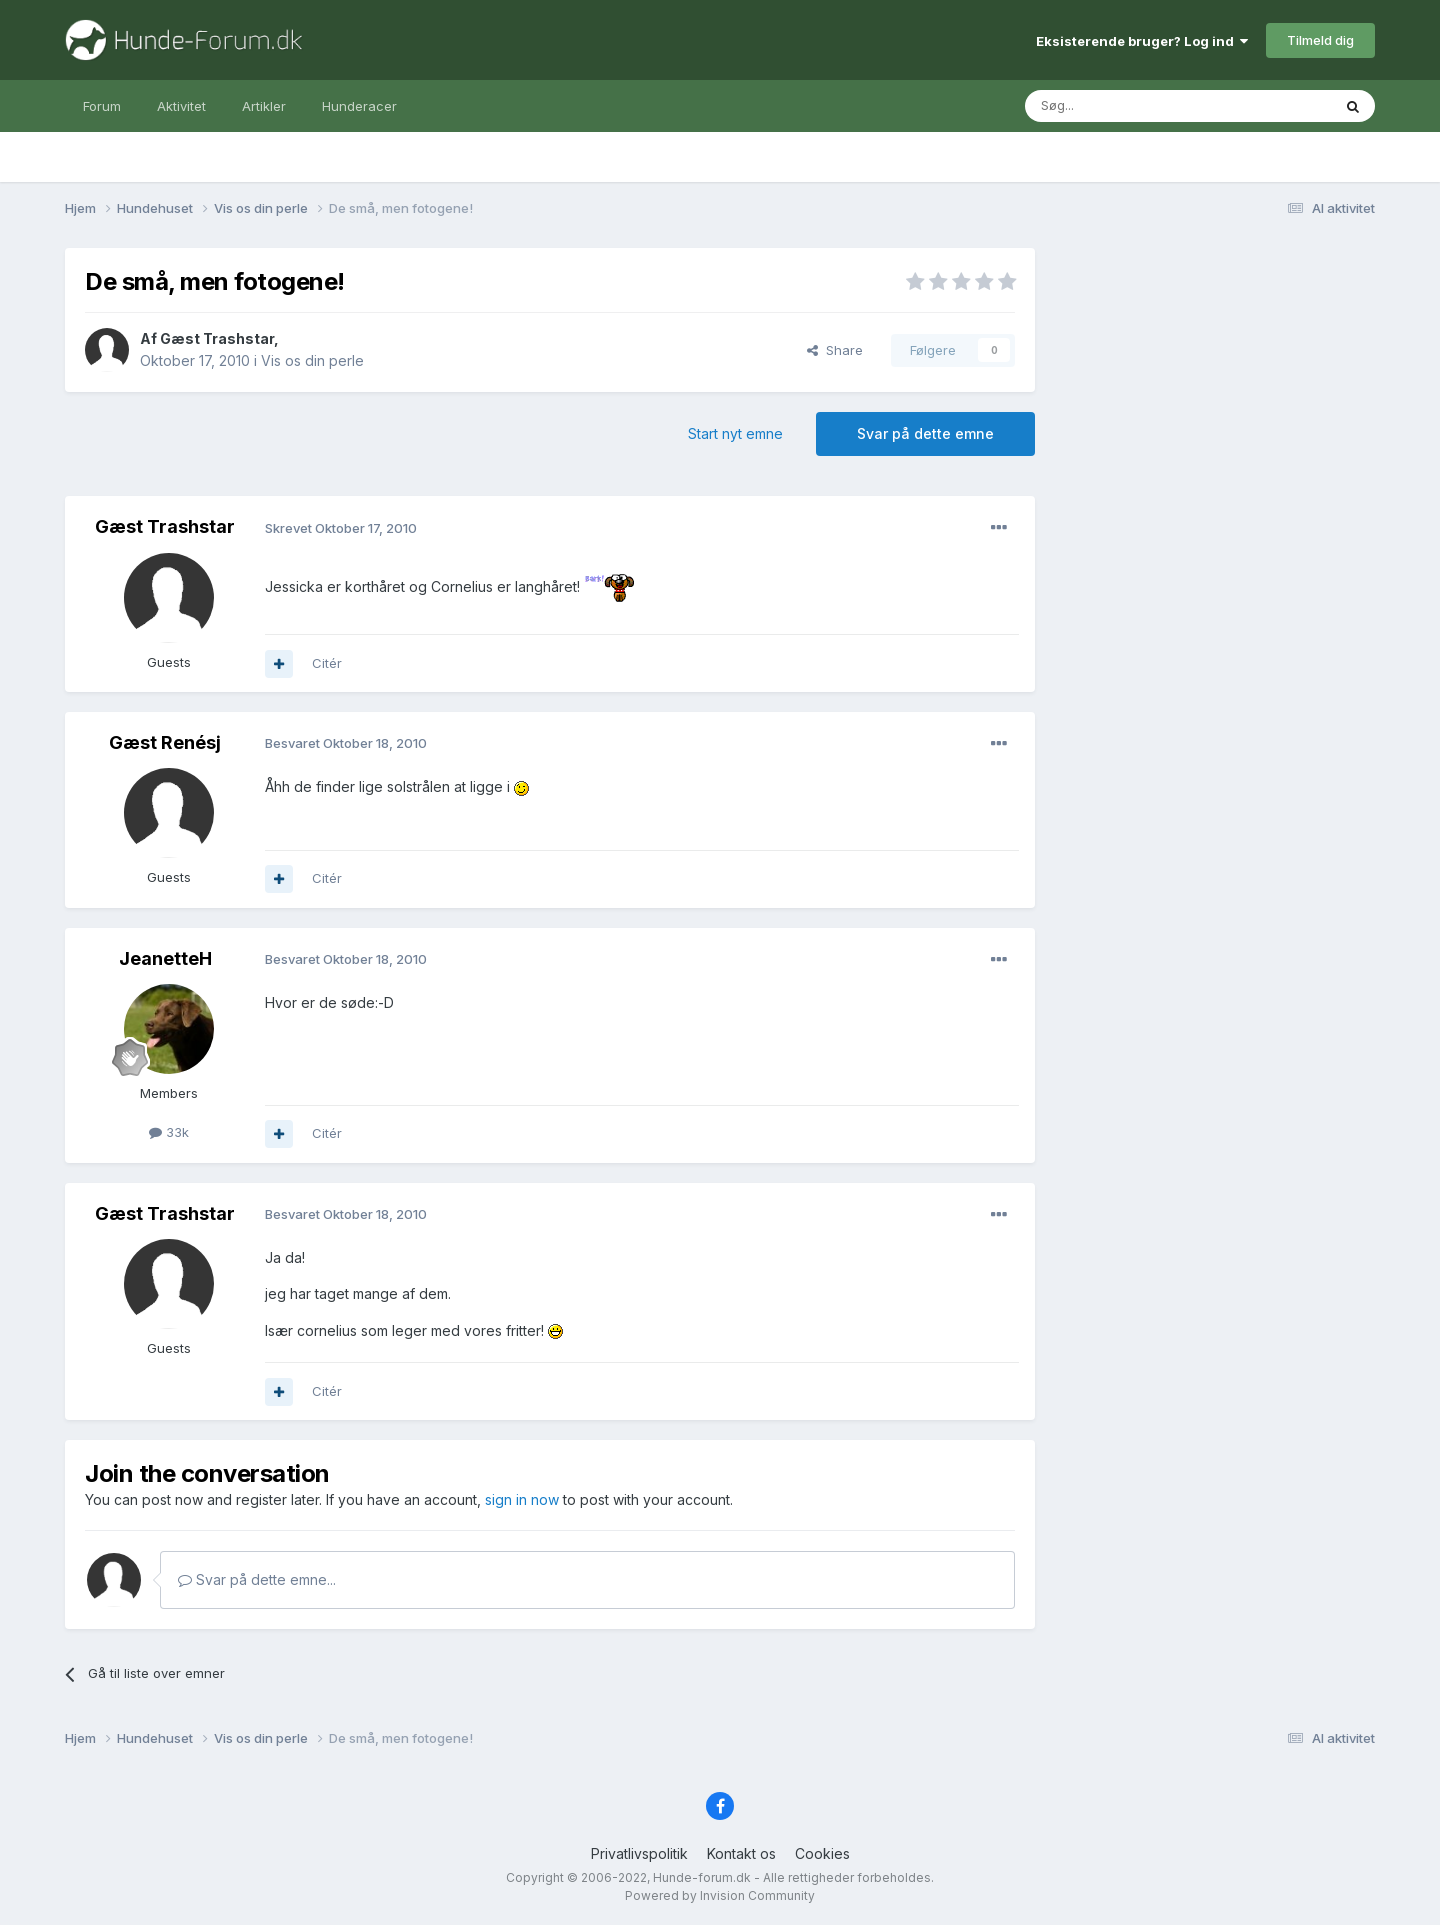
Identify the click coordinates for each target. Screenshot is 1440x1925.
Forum (102, 106)
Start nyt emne (735, 433)
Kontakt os (741, 1853)
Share (835, 350)
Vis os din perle (312, 360)
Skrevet (341, 528)
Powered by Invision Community (720, 1895)
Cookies (822, 1853)
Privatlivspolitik (639, 1853)
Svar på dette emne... (257, 1579)
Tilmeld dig (1320, 40)
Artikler (264, 106)
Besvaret (346, 743)
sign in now (522, 1499)
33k (169, 1132)
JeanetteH (165, 958)
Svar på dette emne (925, 433)
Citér (327, 663)
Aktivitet (181, 106)
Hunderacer (359, 106)
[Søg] (1127, 106)
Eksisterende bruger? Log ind (1142, 41)
